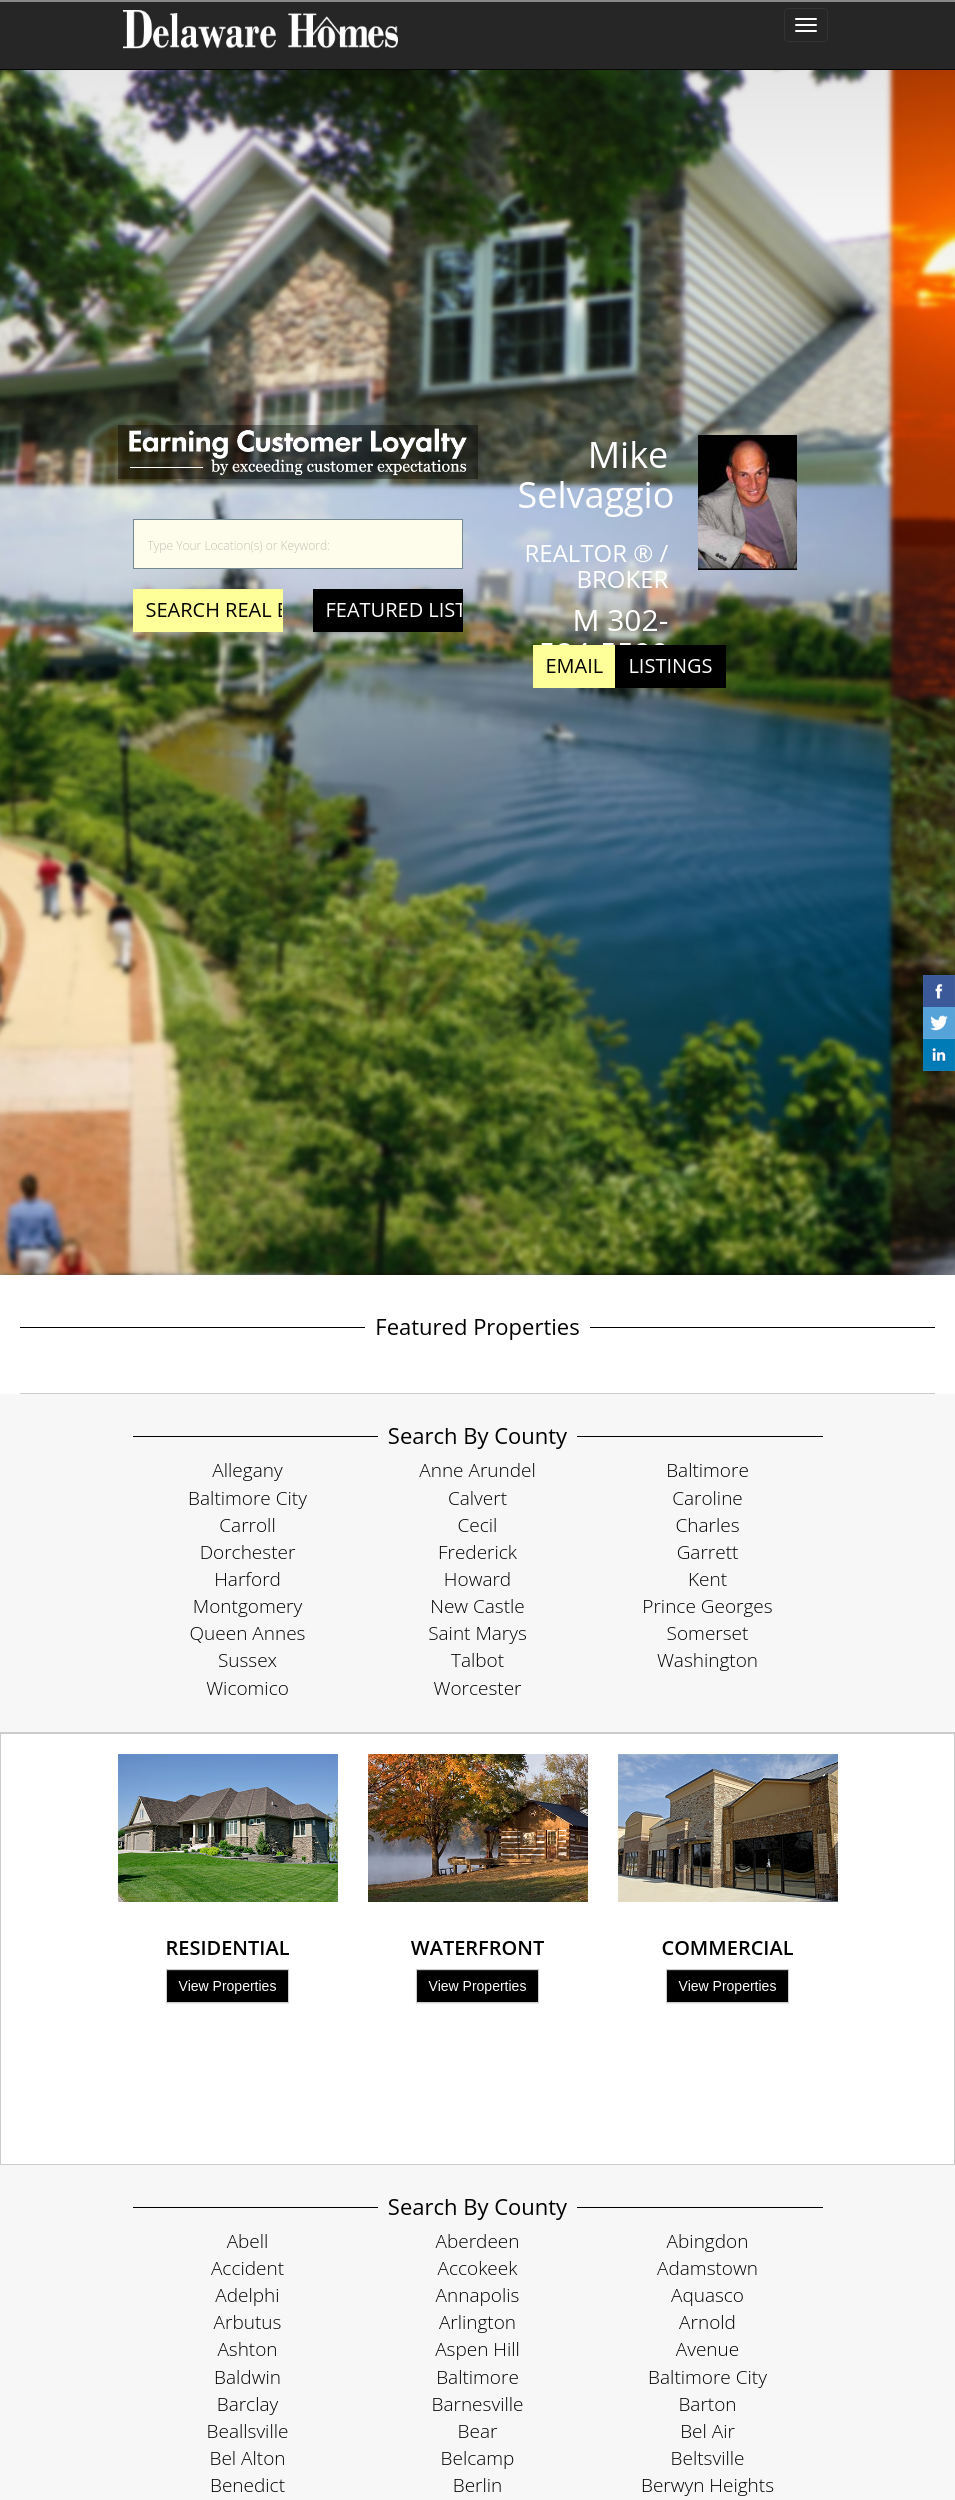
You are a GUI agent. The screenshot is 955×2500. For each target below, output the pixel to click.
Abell (248, 2241)
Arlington (477, 2322)
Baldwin (247, 2377)
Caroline (707, 1498)
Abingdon (708, 2241)
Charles (707, 1525)
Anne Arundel (477, 1470)
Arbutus (248, 2322)
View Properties (228, 1986)
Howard (477, 1579)
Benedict (247, 2485)
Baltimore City (247, 1498)
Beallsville (248, 2431)
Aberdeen (478, 2241)
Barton (707, 2404)
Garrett (708, 1552)
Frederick (477, 1552)
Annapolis (478, 2295)
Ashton (247, 2349)
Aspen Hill (477, 2349)
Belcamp (478, 2458)
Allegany (247, 1470)
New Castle (477, 1606)
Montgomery (247, 1606)
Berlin (478, 2485)
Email (575, 665)
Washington (707, 1660)
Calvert (477, 1498)
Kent (707, 1579)
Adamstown (707, 2268)
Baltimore (707, 1470)
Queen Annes (248, 1633)
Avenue (707, 2349)
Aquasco (707, 2295)
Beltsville (708, 2458)
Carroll (247, 1525)
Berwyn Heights (707, 2485)
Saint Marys (477, 1633)
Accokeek (478, 2268)
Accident (247, 2268)
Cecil (478, 1525)
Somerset (708, 1633)
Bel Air (707, 2431)
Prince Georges (707, 1606)
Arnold (707, 2322)
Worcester (478, 1688)
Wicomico (247, 1688)
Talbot (477, 1660)
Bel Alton (248, 2458)
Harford (247, 1579)
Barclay (247, 2404)
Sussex (247, 1660)
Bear (478, 2431)
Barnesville (478, 2404)
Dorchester (248, 1552)
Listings (670, 665)
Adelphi (247, 2295)
